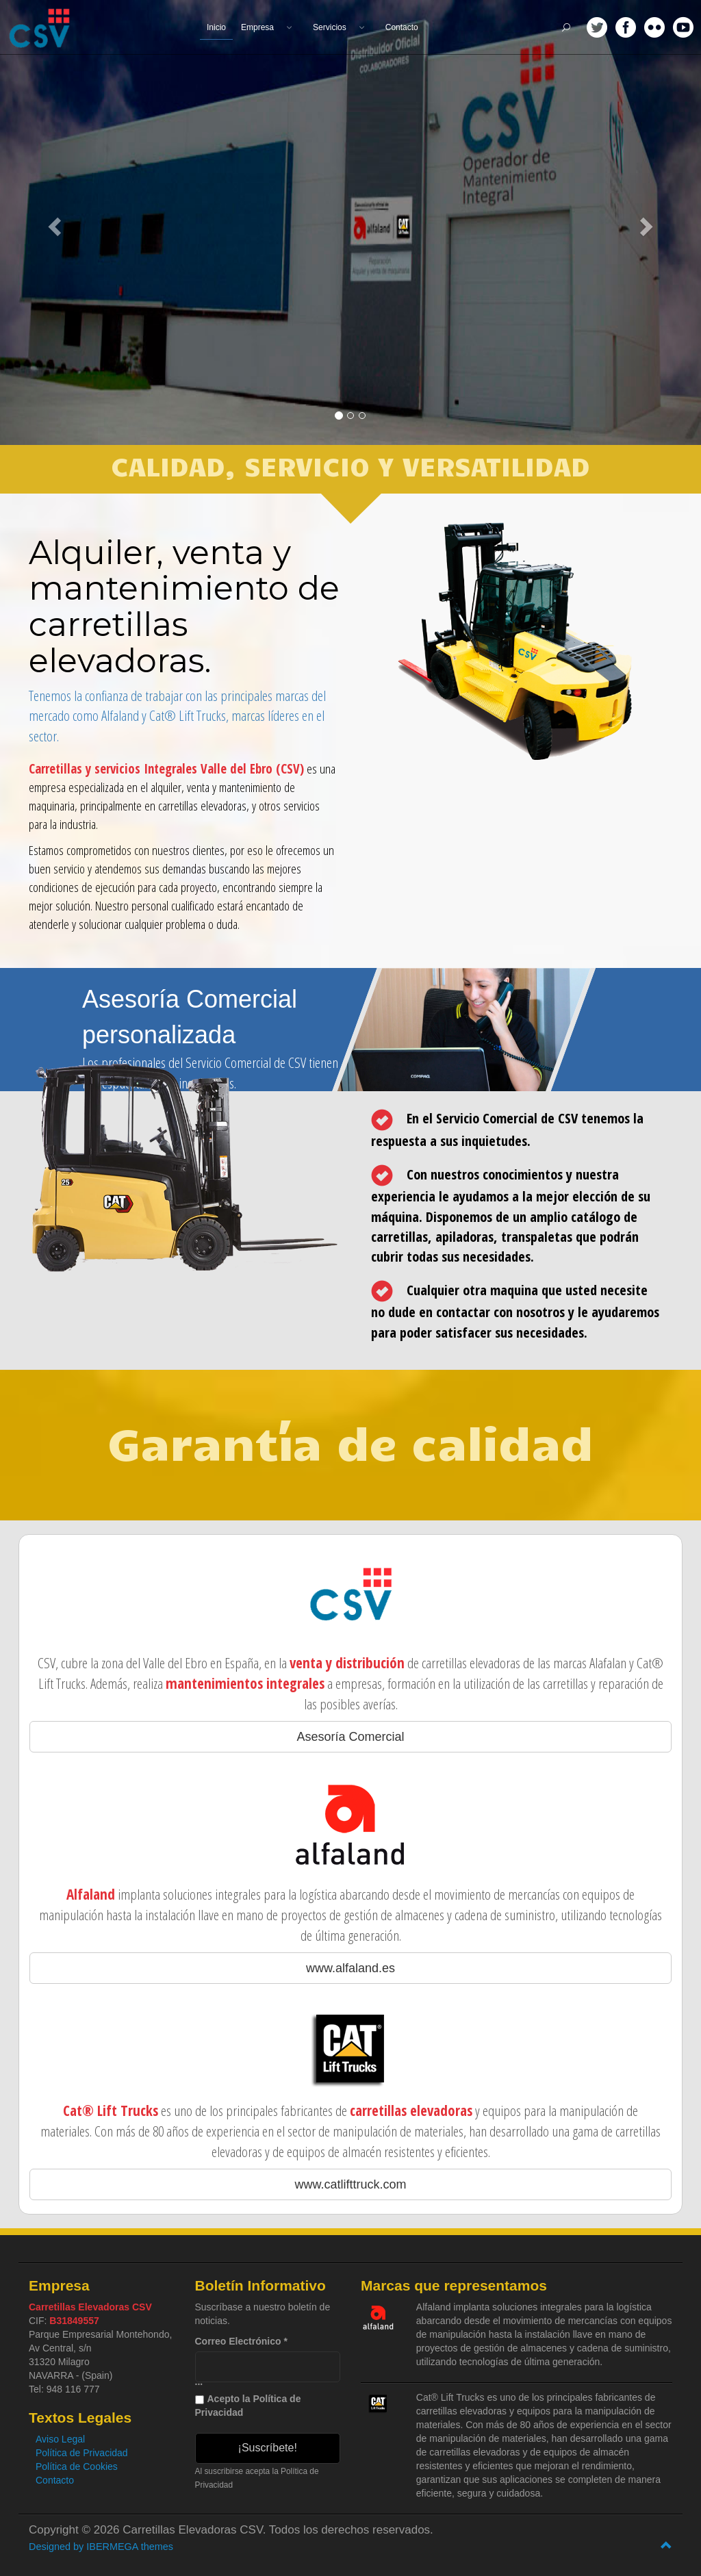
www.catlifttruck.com (350, 2184)
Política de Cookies (77, 2466)
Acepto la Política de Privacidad (248, 2405)
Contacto (55, 2480)
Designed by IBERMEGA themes (101, 2546)
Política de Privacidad (82, 2452)
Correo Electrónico (241, 2341)
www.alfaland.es (350, 1968)
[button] (52, 222)
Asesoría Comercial (350, 1737)
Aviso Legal (60, 2439)
